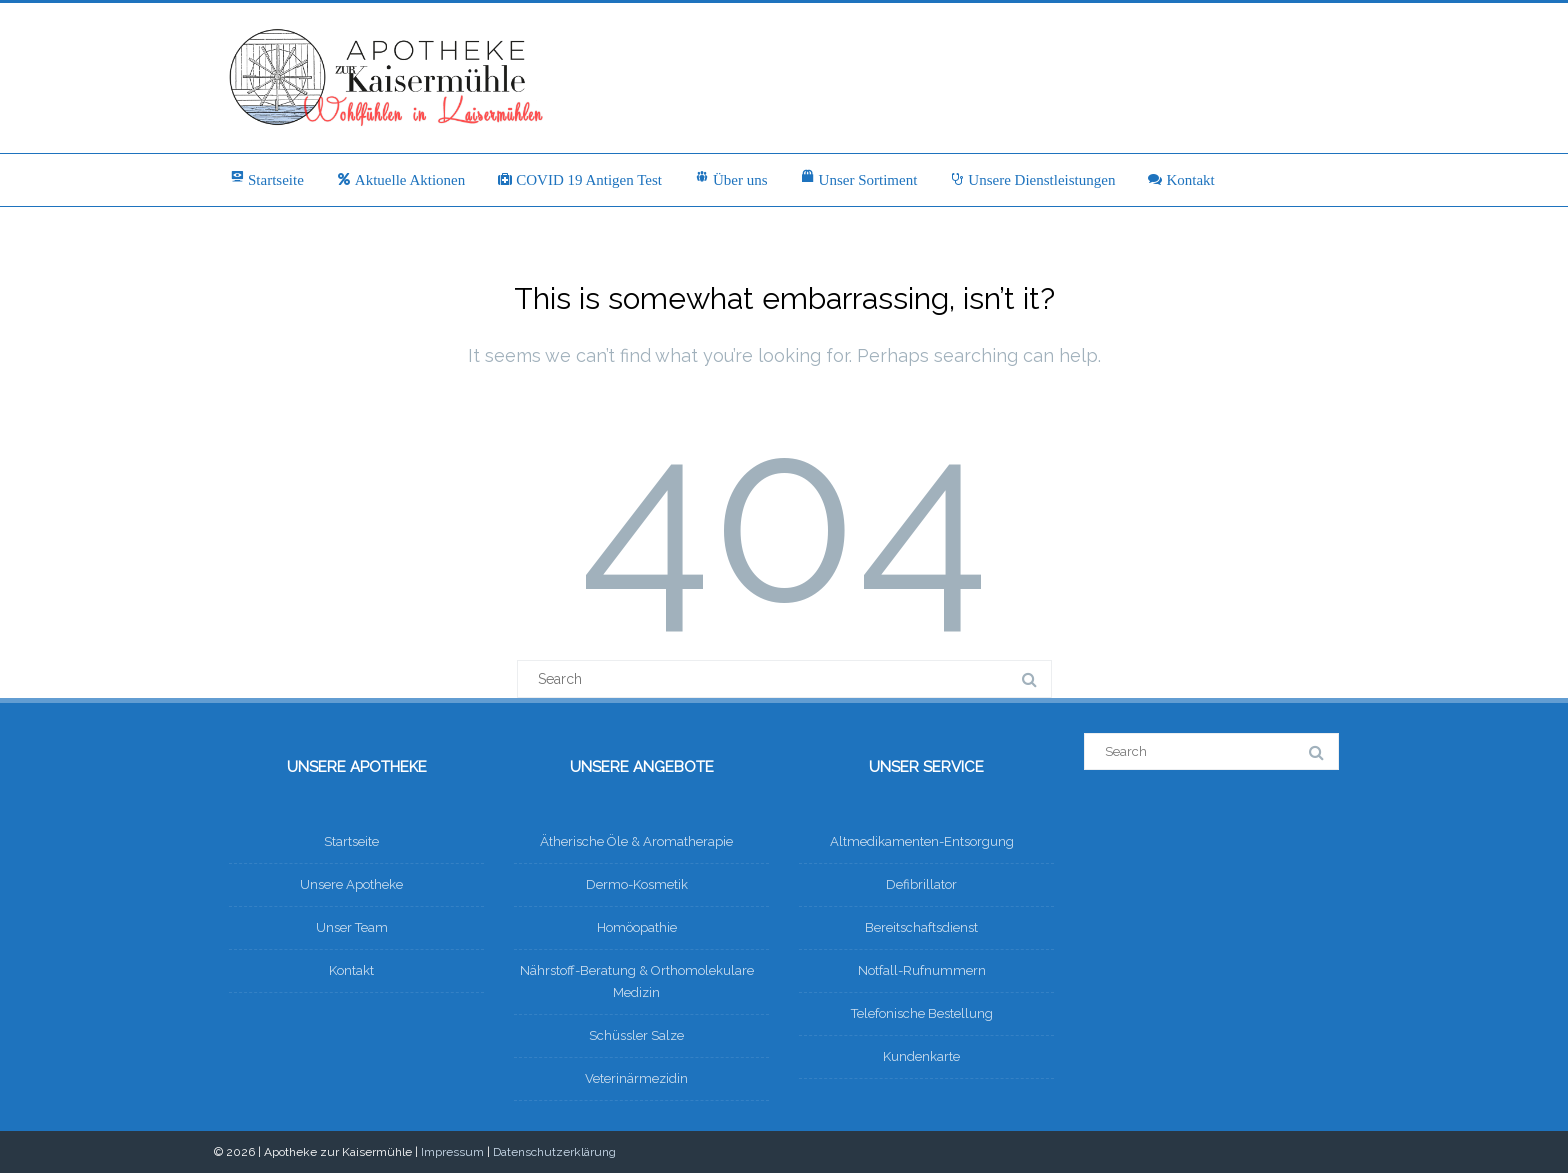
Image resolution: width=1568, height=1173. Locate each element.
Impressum (452, 1152)
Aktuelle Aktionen (400, 180)
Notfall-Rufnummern (922, 970)
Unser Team (352, 927)
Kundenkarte (921, 1056)
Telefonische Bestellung (922, 1013)
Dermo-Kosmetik (637, 884)
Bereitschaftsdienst (921, 927)
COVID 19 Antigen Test (579, 180)
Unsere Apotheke (351, 884)
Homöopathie (637, 927)
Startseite (266, 179)
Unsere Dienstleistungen (1032, 180)
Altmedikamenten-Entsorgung (922, 841)
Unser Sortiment (859, 179)
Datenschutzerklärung (554, 1152)
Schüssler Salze (636, 1035)
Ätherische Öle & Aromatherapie (636, 841)
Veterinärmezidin (636, 1078)
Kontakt (1180, 180)
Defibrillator (921, 884)
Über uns (731, 179)
